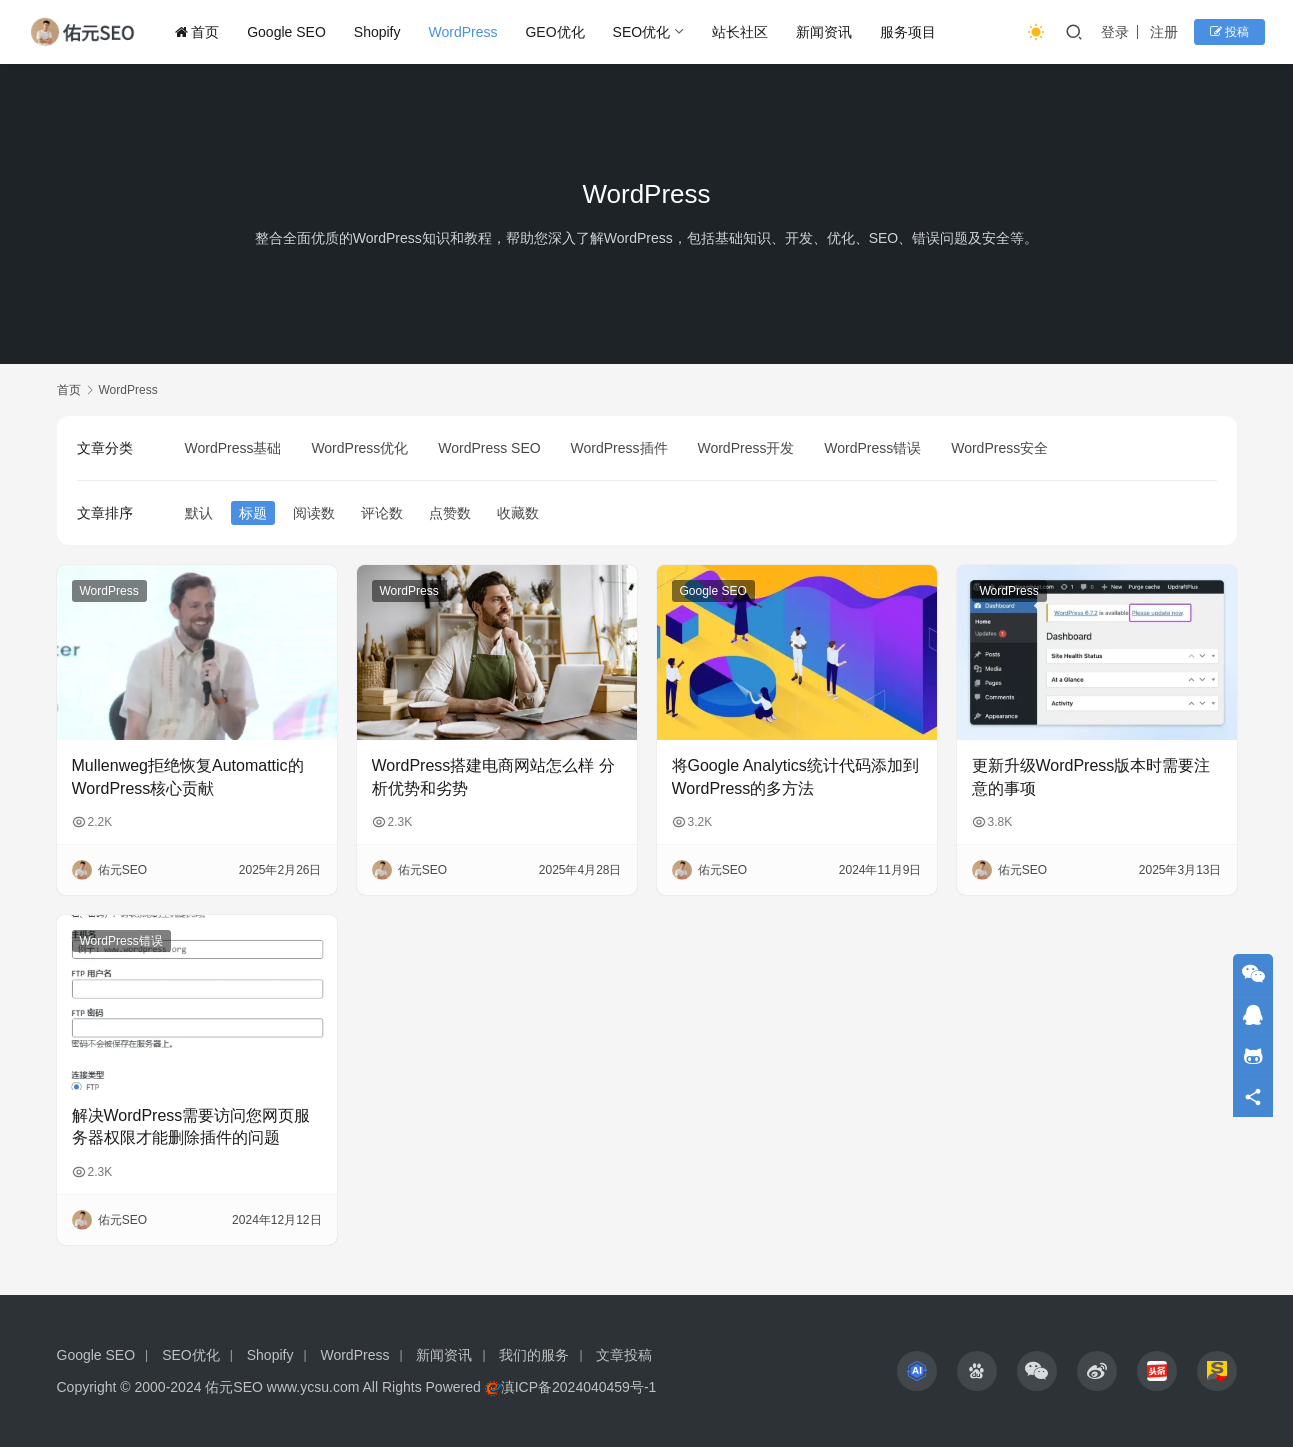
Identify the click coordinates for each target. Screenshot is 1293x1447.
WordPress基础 (233, 448)
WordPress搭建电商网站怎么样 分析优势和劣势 (493, 776)
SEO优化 (642, 32)
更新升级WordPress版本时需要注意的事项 (1091, 776)
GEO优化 (554, 32)
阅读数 (314, 513)
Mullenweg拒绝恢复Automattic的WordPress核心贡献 (188, 776)
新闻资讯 (824, 32)
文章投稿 (624, 1355)
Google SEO (286, 32)
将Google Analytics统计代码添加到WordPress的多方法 (795, 776)
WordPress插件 (619, 448)
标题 (253, 513)
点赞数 (450, 513)
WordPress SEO (489, 448)
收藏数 (518, 513)
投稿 (1229, 32)
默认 (199, 513)
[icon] (917, 1371)
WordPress (463, 32)
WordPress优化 (359, 448)
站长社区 (740, 32)
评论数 (382, 513)
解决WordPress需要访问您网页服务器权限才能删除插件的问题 (191, 1126)
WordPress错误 (872, 448)
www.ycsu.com (313, 1387)
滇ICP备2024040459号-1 (579, 1387)
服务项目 (908, 32)
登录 (1115, 32)
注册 (1164, 32)
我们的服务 (534, 1355)
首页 (197, 32)
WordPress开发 (745, 448)
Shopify (377, 32)
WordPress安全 (999, 448)
